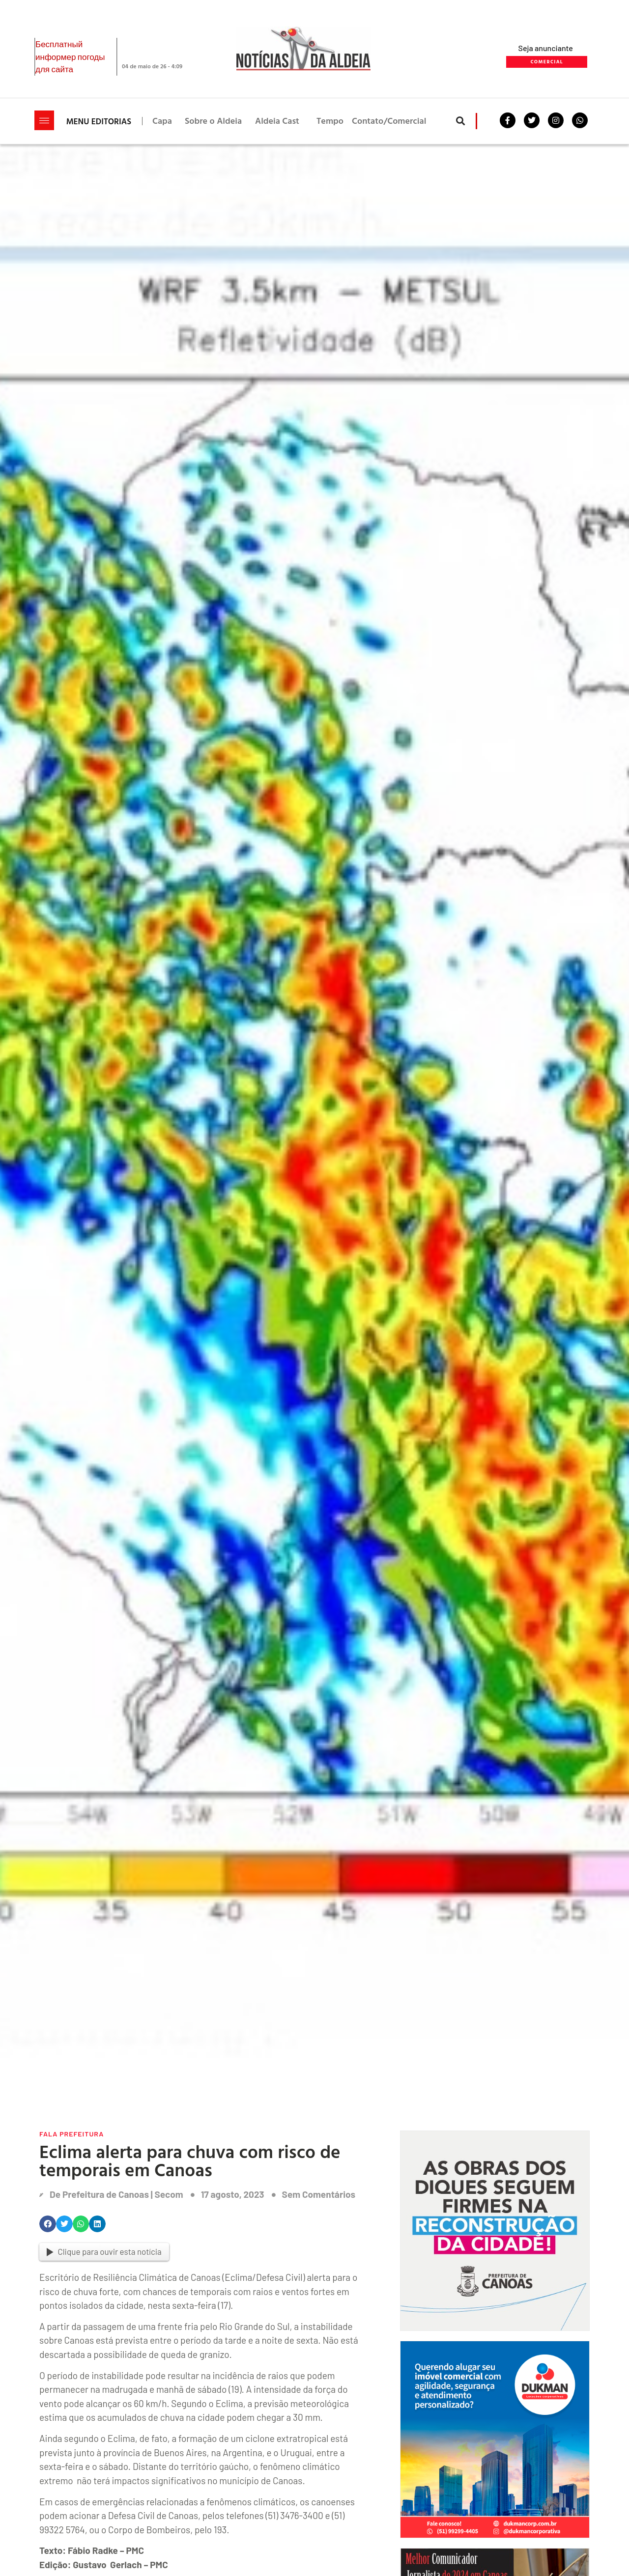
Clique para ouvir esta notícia (104, 2251)
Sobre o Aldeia (213, 120)
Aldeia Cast (277, 120)
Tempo (329, 120)
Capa (162, 120)
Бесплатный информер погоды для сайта (70, 56)
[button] (461, 121)
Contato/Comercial (389, 120)
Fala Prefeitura (71, 2134)
